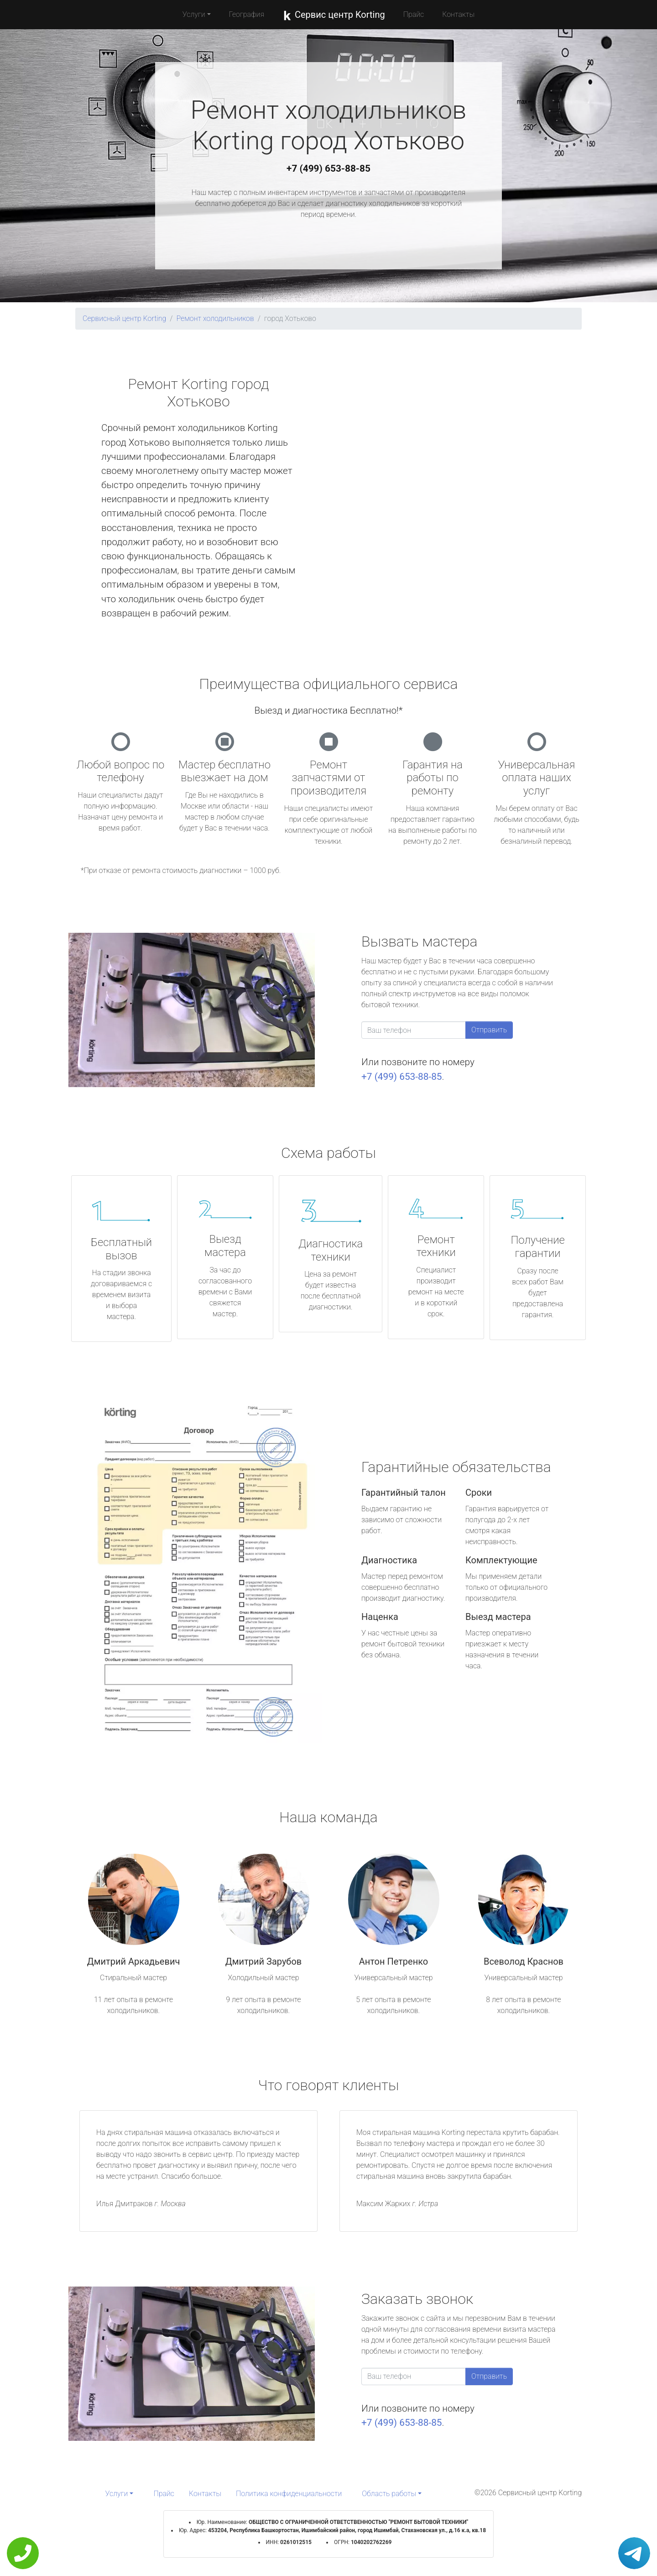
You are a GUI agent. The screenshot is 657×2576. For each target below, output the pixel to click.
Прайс (413, 14)
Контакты (458, 14)
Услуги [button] (193, 14)
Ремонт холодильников (215, 318)
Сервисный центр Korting (124, 318)
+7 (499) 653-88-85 (328, 168)
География (246, 14)
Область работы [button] (389, 2493)
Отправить (489, 1029)
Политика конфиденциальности (289, 2493)
